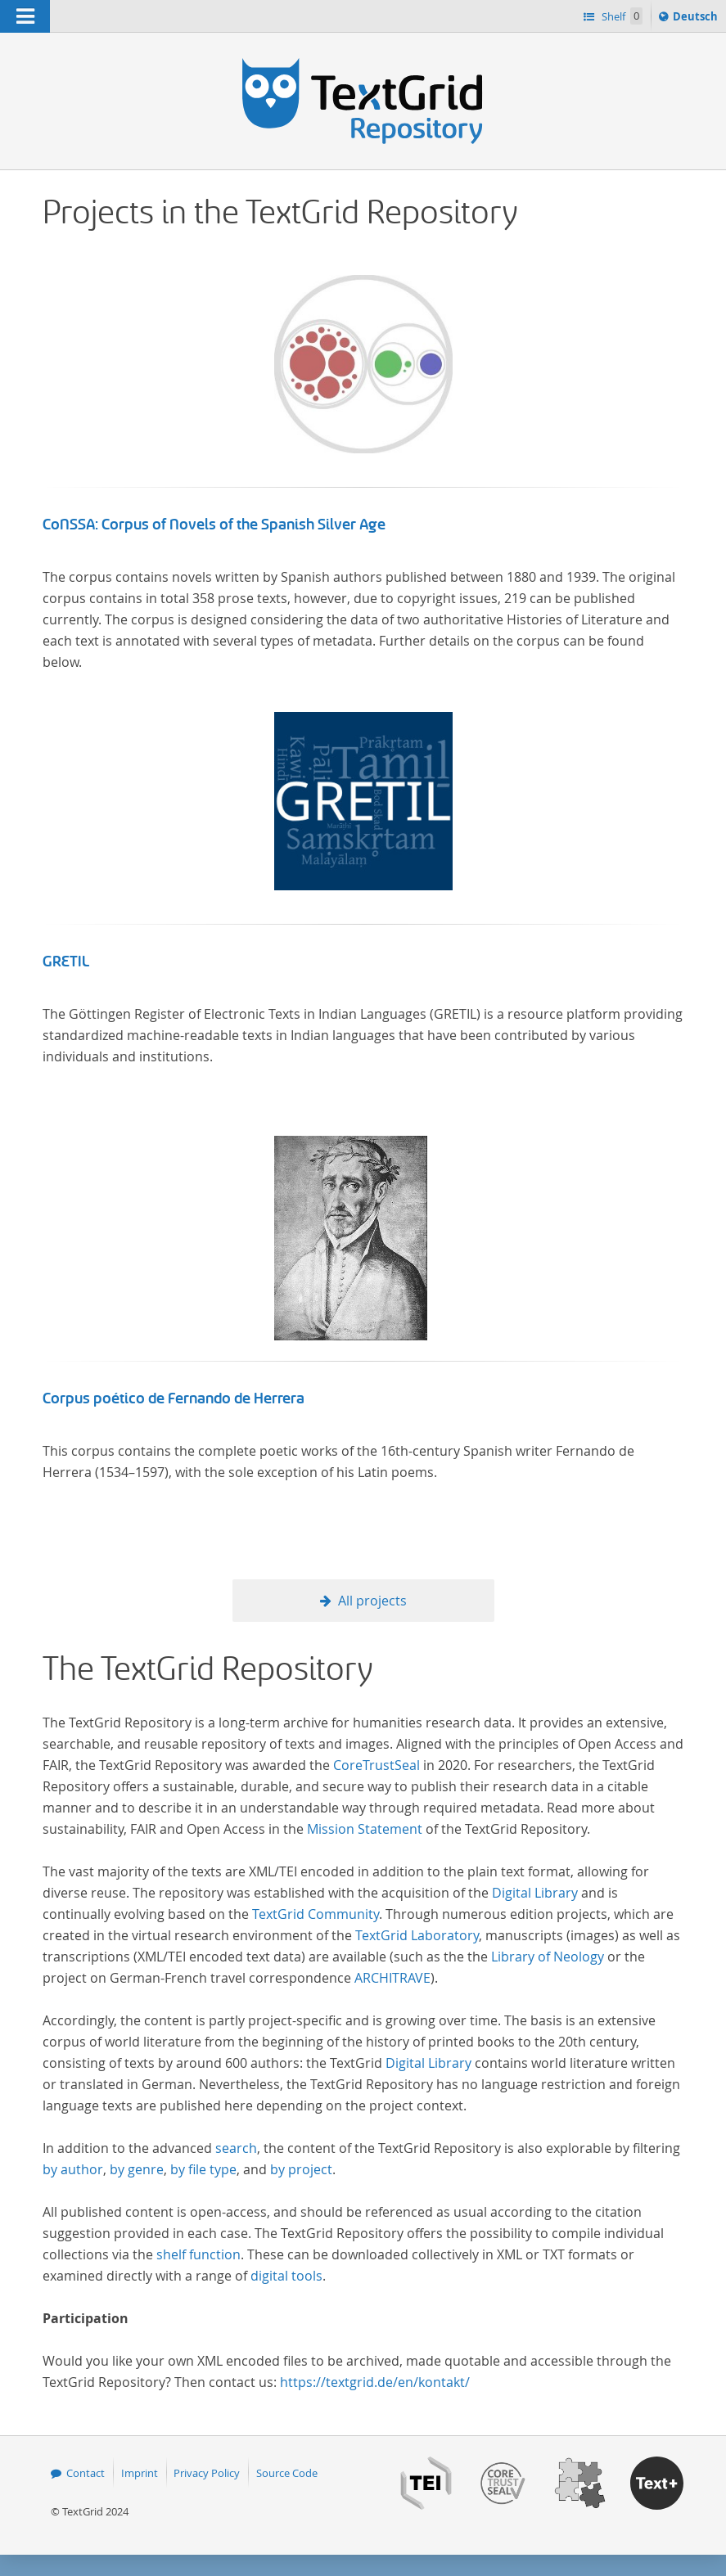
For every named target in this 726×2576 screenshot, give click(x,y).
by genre (137, 2169)
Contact (85, 2473)
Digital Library (535, 1893)
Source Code (287, 2473)
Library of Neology (547, 1957)
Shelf (621, 16)
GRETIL (66, 961)
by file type (203, 2169)
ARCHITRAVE (392, 1978)
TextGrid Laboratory (417, 1935)
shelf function (198, 2254)
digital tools (286, 2276)
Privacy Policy (207, 2473)
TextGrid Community (315, 1914)
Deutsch (697, 19)
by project (301, 2169)
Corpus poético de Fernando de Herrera (173, 1398)
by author (73, 2169)
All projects (372, 1601)
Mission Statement (364, 1829)
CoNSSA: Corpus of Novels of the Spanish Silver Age (214, 525)
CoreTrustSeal (376, 1765)
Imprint (139, 2473)
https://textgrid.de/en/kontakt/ (375, 2382)
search (236, 2148)
